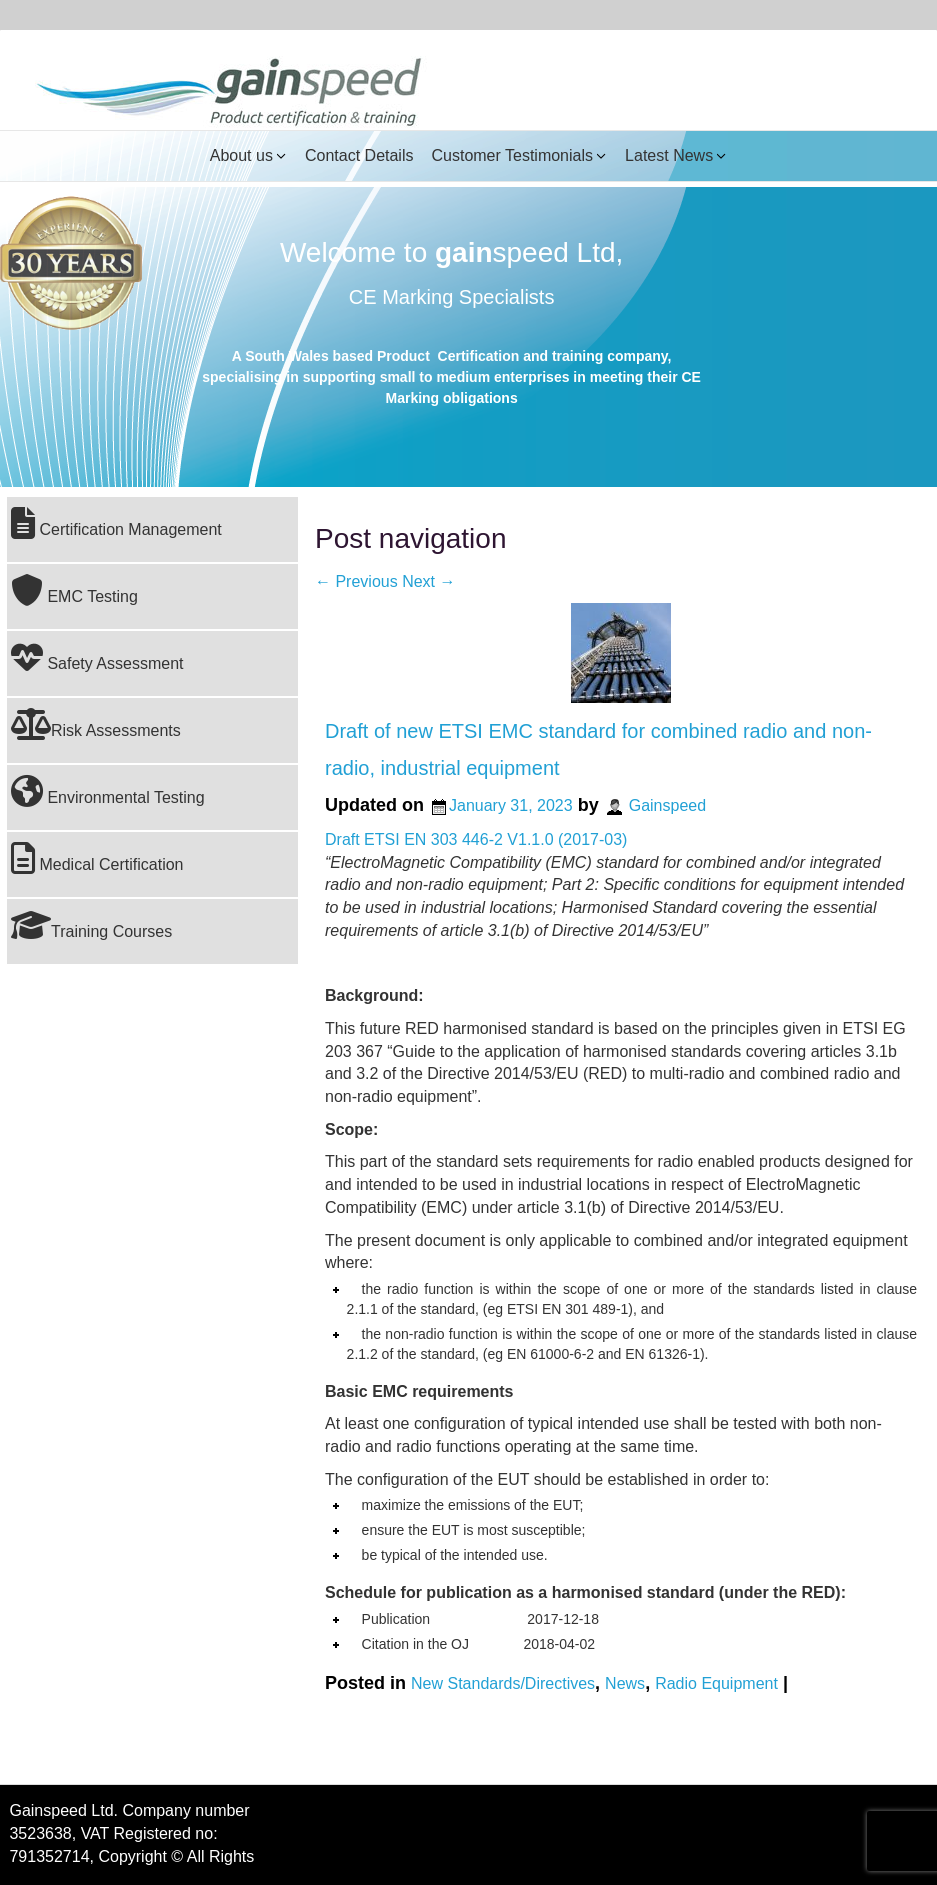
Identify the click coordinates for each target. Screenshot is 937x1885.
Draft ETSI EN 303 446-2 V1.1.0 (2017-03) (476, 839)
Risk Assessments (96, 724)
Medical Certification (97, 858)
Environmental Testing (108, 791)
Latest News (669, 155)
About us (241, 155)
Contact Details (359, 155)
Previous (356, 581)
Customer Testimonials (512, 155)
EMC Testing (74, 590)
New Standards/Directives (503, 1682)
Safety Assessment (97, 657)
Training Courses (91, 925)
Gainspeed (667, 805)
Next (428, 581)
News (625, 1682)
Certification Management (116, 523)
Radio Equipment (716, 1682)
